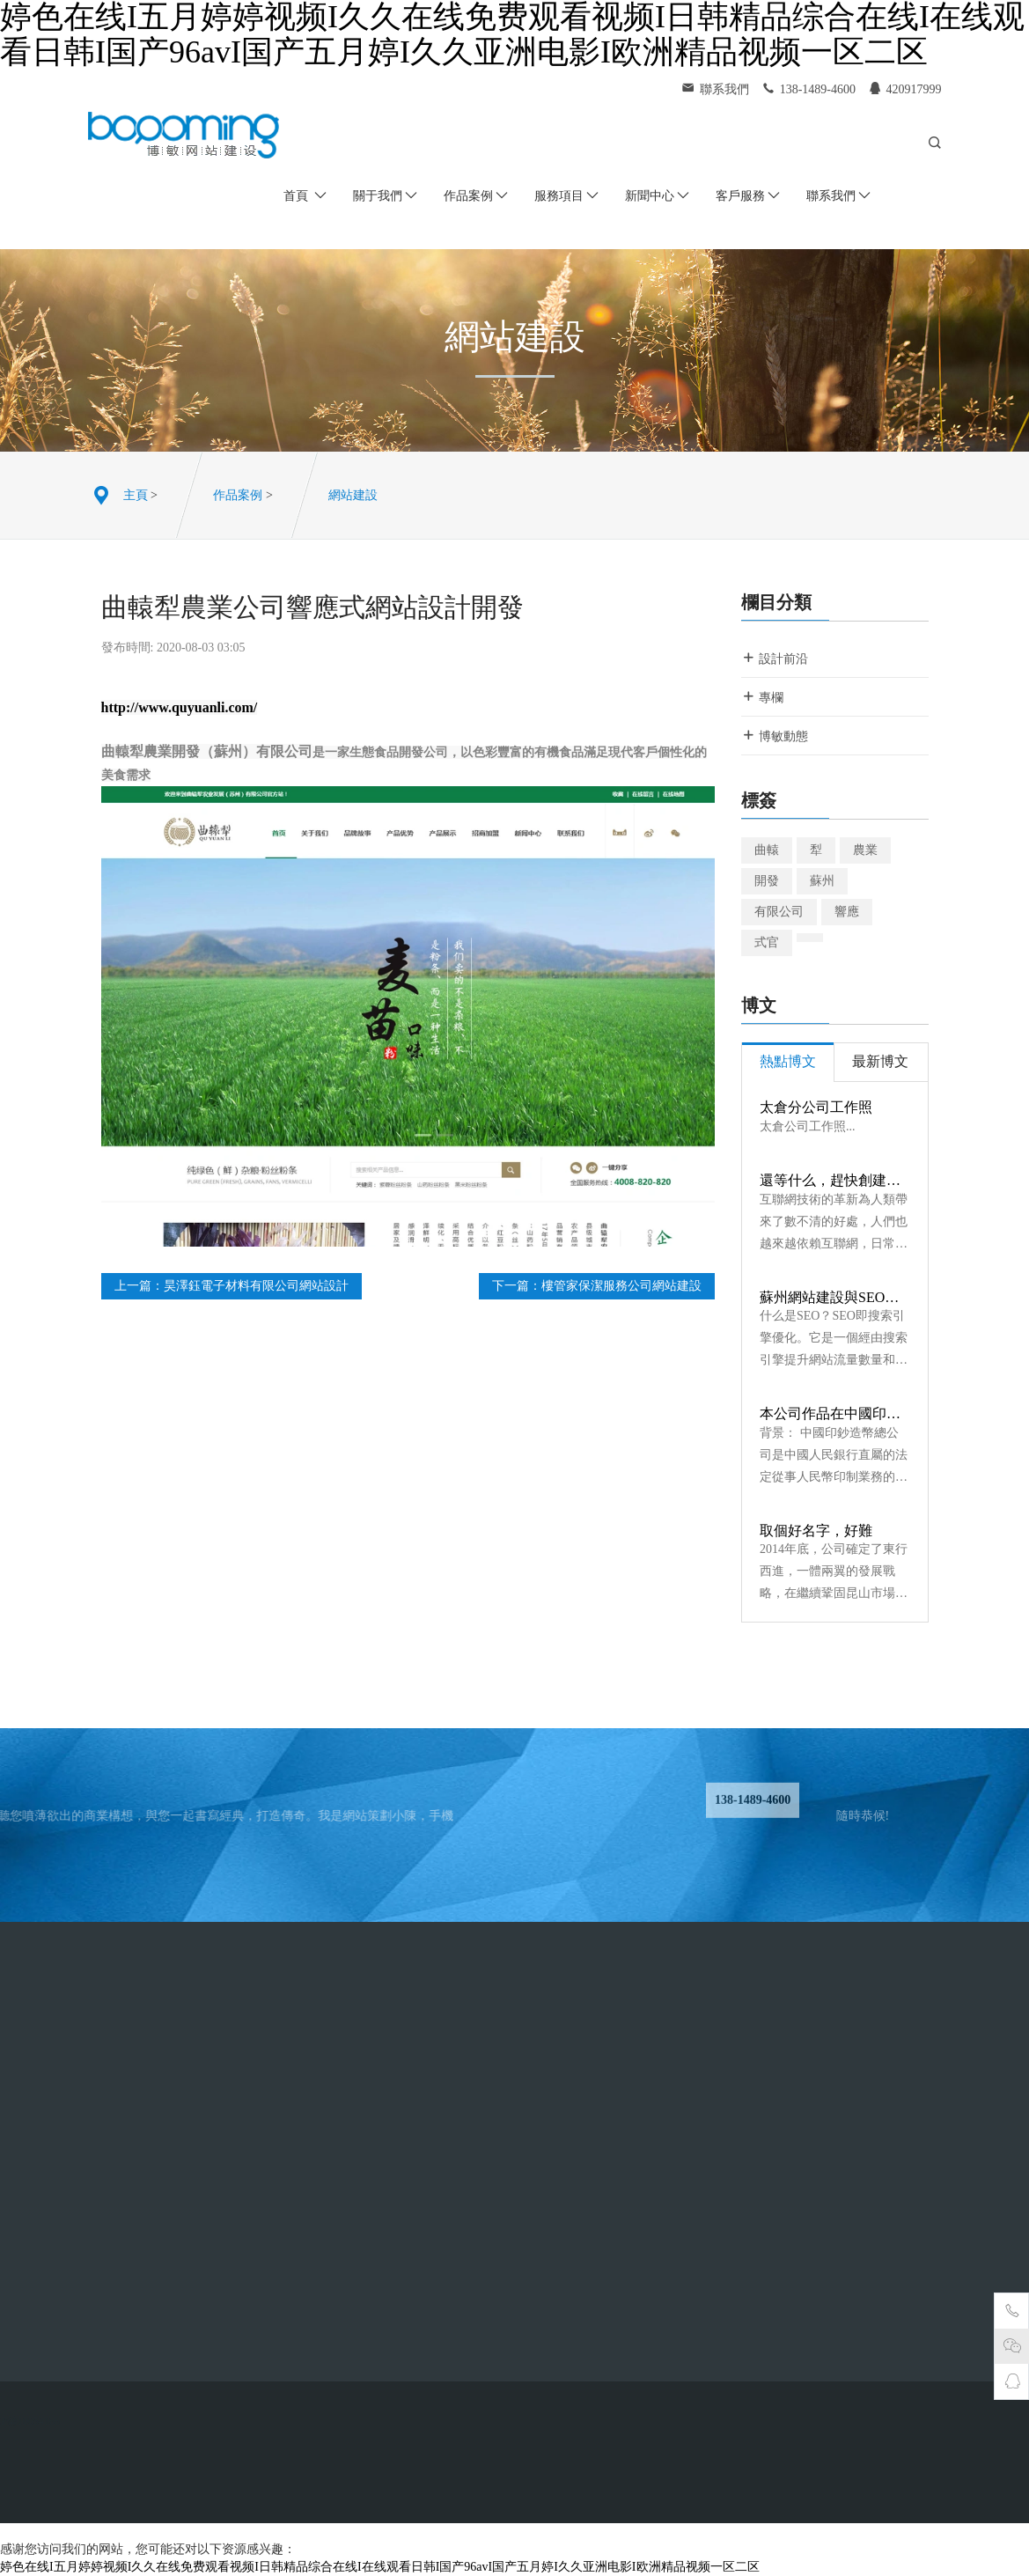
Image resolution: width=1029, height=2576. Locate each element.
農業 (865, 850)
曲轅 (766, 850)
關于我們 (385, 195)
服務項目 (566, 195)
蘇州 (822, 880)
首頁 (305, 195)
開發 (766, 880)
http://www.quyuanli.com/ (179, 707)
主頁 (135, 495)
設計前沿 (774, 658)
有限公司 (779, 911)
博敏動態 (774, 735)
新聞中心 (657, 195)
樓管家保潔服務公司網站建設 (621, 1285)
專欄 (762, 696)
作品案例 (476, 195)
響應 (846, 911)
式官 (766, 942)
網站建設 (353, 495)
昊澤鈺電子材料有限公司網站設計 (256, 1285)
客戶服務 (748, 195)
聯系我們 (838, 195)
